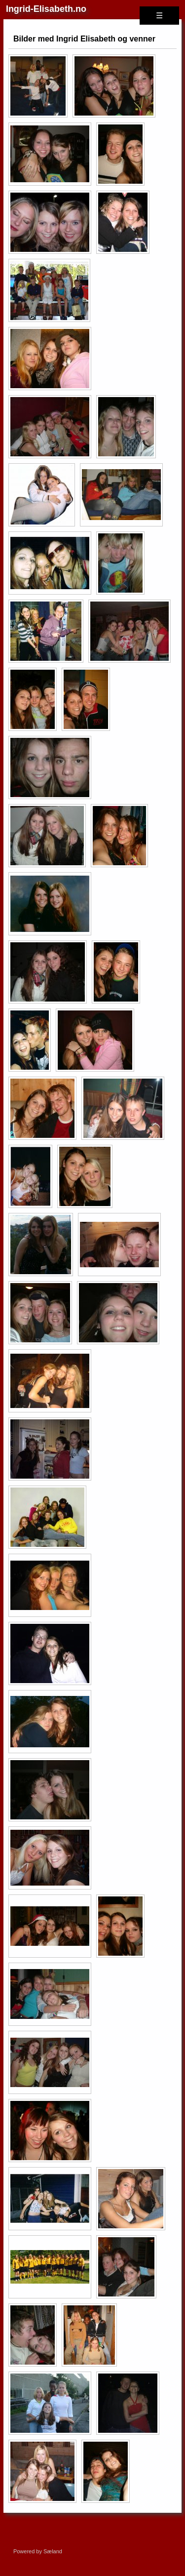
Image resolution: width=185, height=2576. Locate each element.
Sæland (52, 2551)
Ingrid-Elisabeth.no (46, 9)
